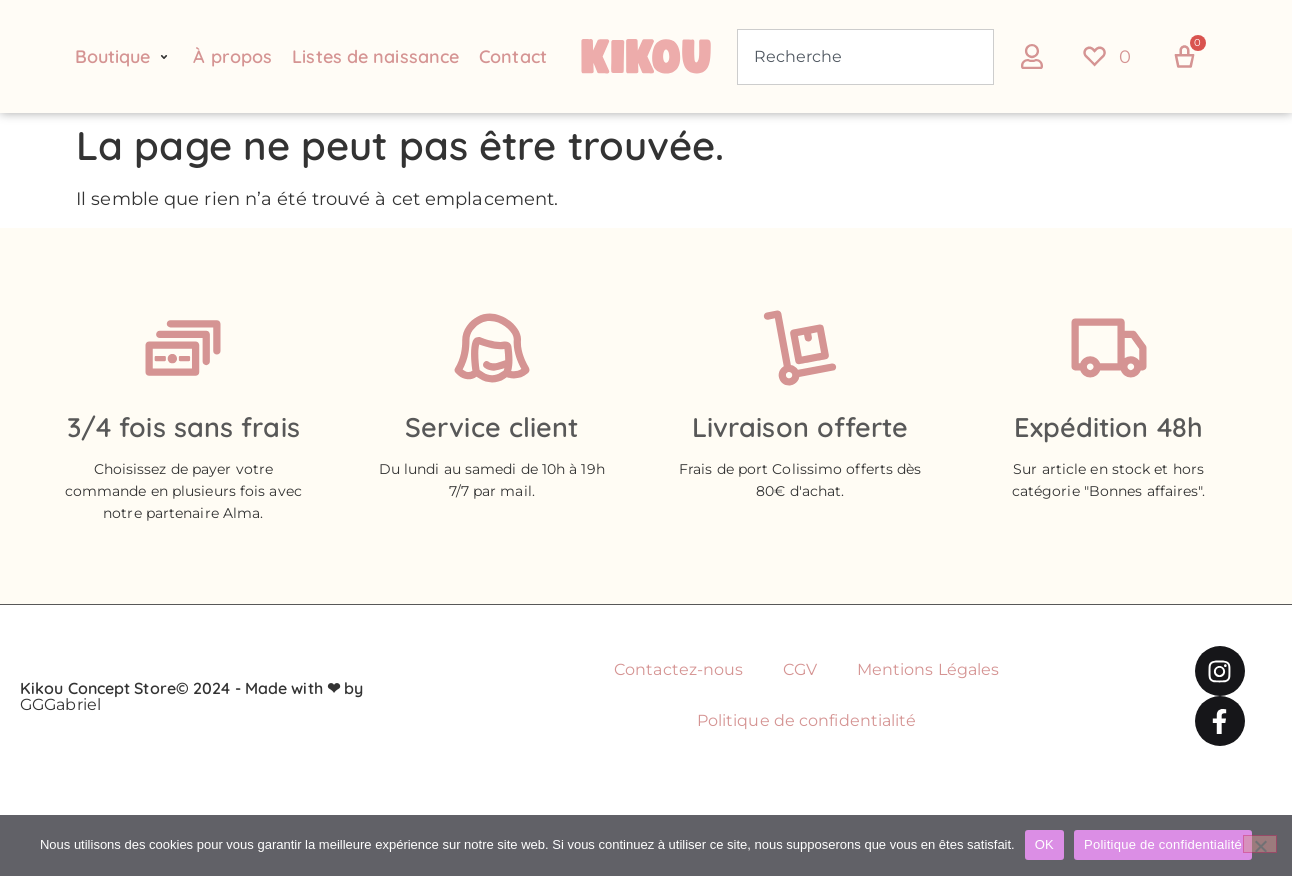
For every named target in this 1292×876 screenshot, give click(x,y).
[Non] (1260, 844)
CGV (799, 669)
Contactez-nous (678, 669)
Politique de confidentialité (807, 720)
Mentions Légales (928, 669)
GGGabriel (60, 704)
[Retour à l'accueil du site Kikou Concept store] (646, 57)
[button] (124, 57)
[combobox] (865, 57)
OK (1044, 844)
